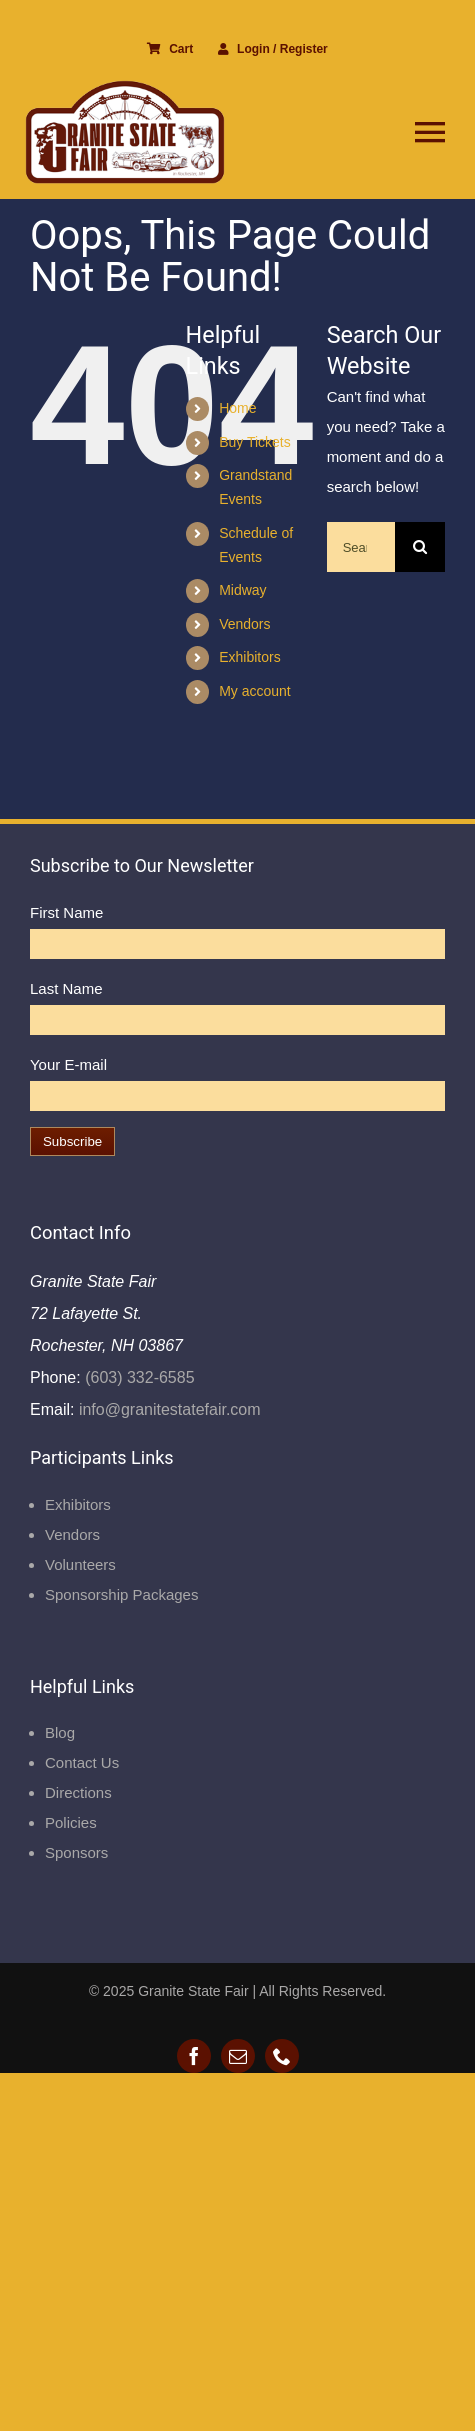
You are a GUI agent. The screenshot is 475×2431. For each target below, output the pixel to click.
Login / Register (273, 49)
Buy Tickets (255, 442)
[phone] (282, 2056)
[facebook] (194, 2056)
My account (255, 691)
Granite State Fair (193, 1991)
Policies (71, 1822)
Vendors (244, 624)
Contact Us (82, 1762)
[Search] (420, 547)
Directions (78, 1792)
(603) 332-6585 (138, 1377)
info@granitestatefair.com (167, 1409)
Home (237, 408)
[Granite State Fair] (125, 87)
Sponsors (76, 1852)
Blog (60, 1732)
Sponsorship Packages (121, 1594)
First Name (66, 912)
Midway (242, 590)
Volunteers (80, 1564)
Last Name (66, 988)
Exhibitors (249, 657)
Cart (170, 49)
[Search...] (361, 547)
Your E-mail (68, 1064)
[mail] (238, 2056)
